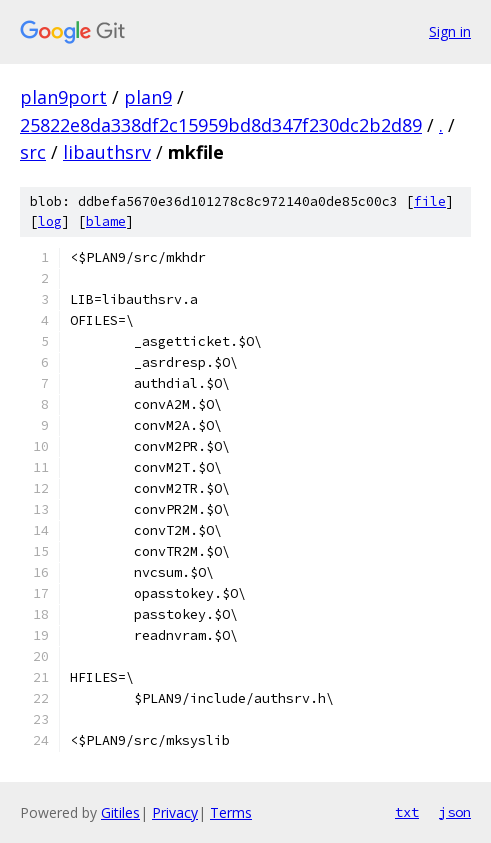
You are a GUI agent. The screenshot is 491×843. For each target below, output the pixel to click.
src (33, 152)
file (430, 201)
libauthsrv (107, 152)
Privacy (175, 812)
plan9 (148, 97)
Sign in (450, 31)
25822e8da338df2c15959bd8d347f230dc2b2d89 (221, 125)
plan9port (63, 97)
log (50, 221)
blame (106, 221)
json (455, 812)
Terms (231, 812)
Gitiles (120, 812)
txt (407, 812)
